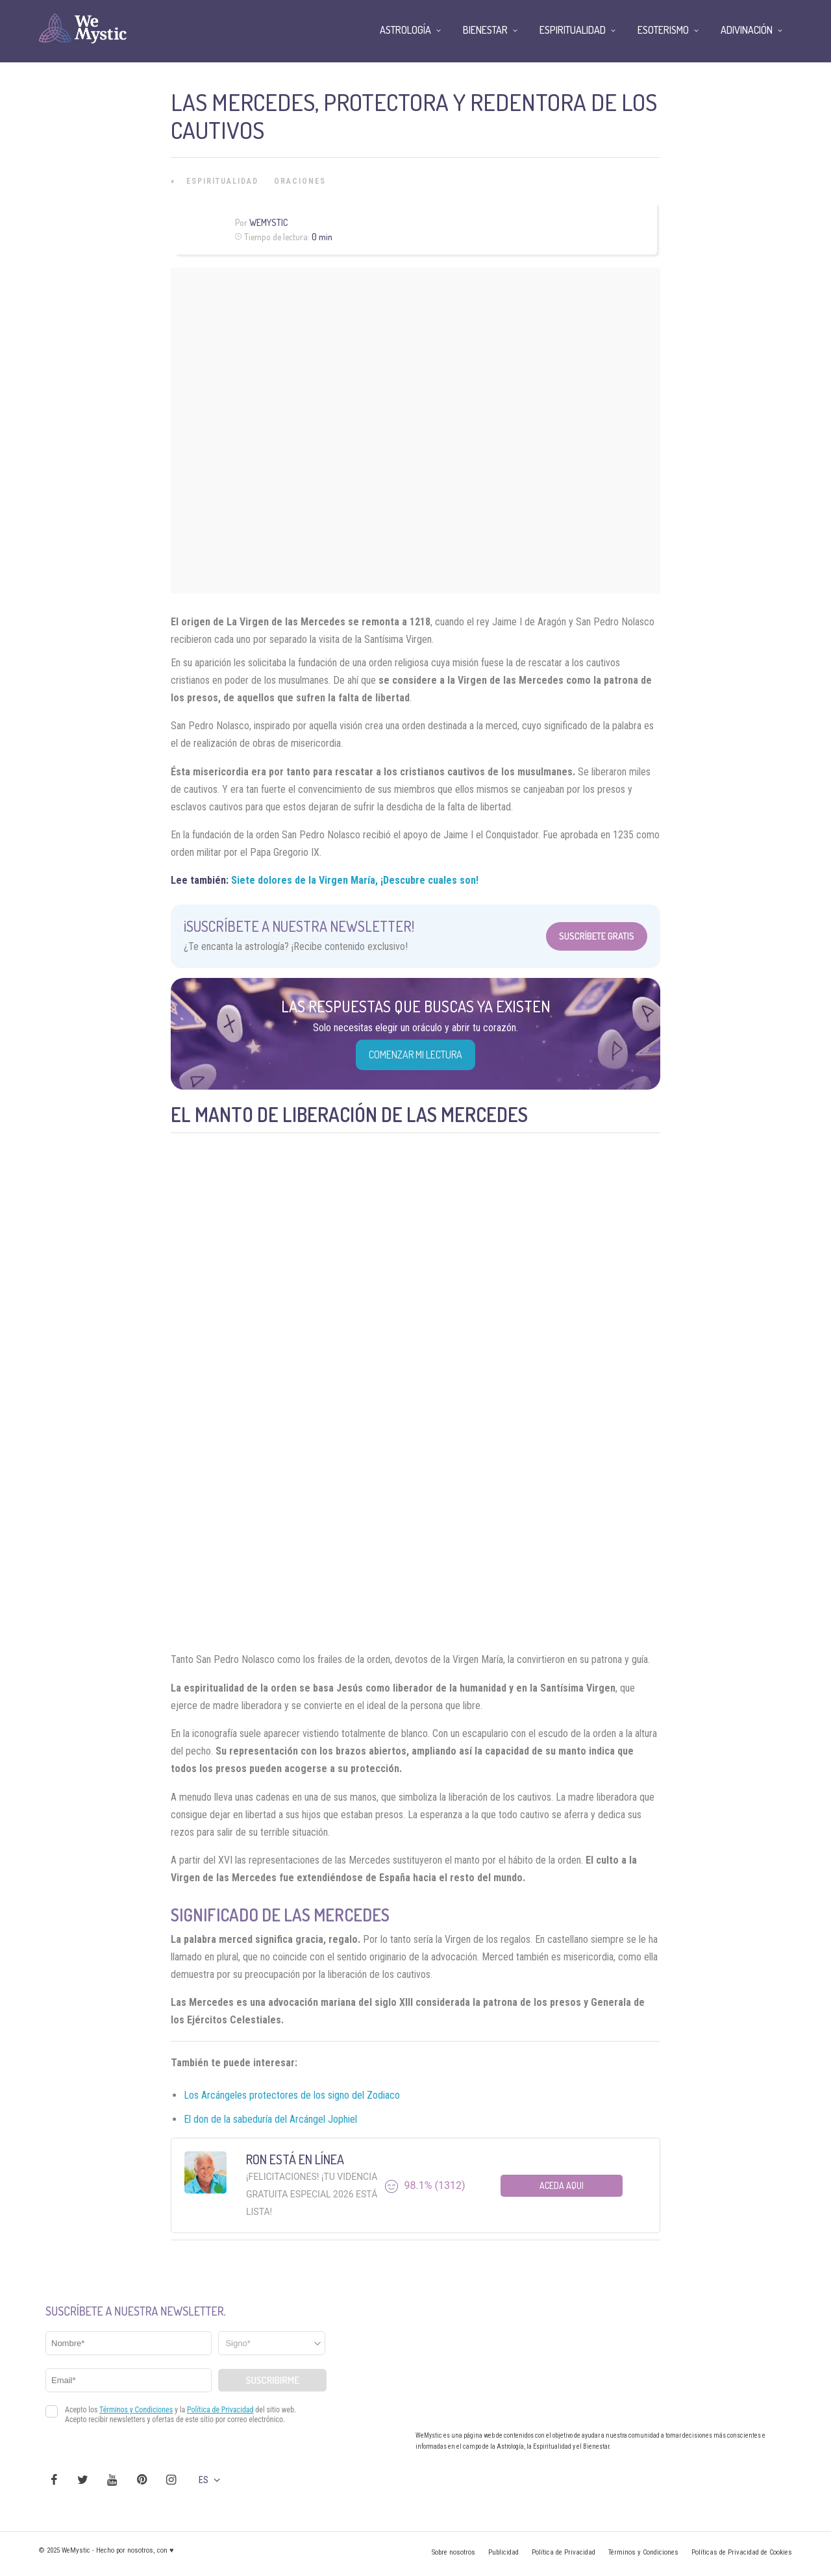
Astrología (405, 29)
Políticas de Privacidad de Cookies (741, 2552)
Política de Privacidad (563, 2552)
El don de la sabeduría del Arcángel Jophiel (270, 2119)
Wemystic (268, 222)
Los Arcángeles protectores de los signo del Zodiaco (292, 2095)
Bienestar (485, 29)
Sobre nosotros (453, 2552)
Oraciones (300, 181)
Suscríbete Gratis (596, 936)
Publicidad (503, 2552)
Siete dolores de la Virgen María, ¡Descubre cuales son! (354, 880)
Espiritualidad (222, 181)
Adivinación (747, 29)
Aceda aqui (562, 2185)
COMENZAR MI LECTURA (415, 1054)
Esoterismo (663, 29)
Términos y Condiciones (643, 2552)
